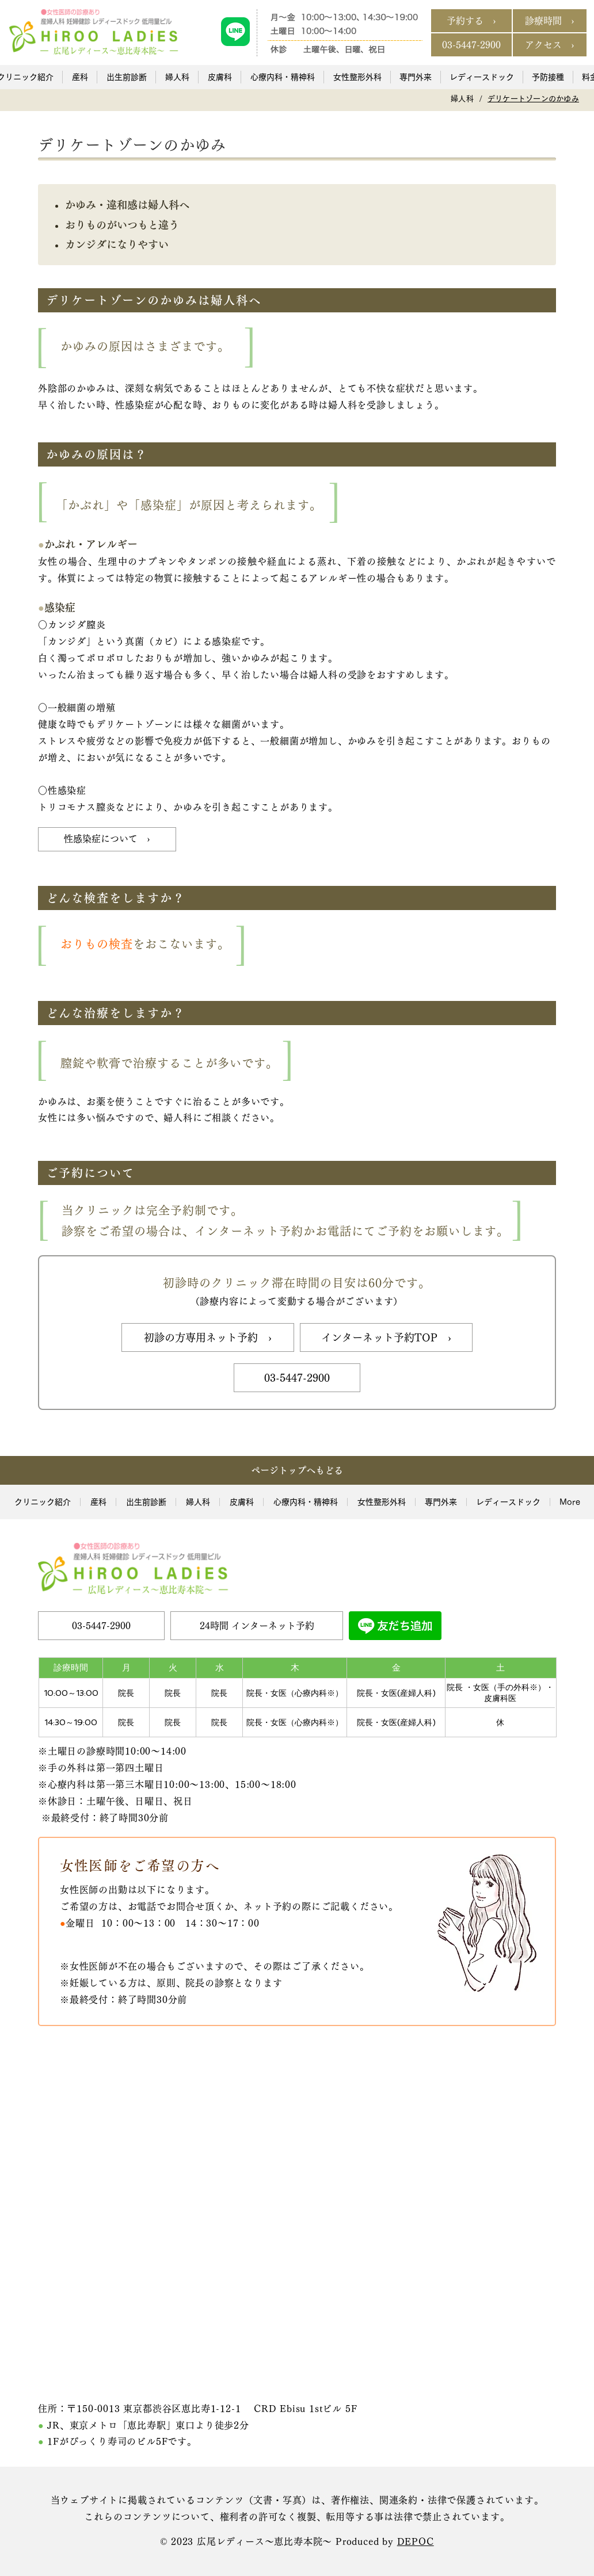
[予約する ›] (471, 20)
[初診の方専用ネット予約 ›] (207, 1337)
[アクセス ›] (550, 44)
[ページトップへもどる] (297, 1470)
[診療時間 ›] (550, 20)
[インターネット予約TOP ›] (386, 1337)
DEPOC (415, 2541)
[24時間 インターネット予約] (256, 1625)
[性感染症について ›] (107, 839)
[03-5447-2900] (471, 44)
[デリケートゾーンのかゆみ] (533, 98)
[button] (79, 77)
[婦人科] (462, 98)
